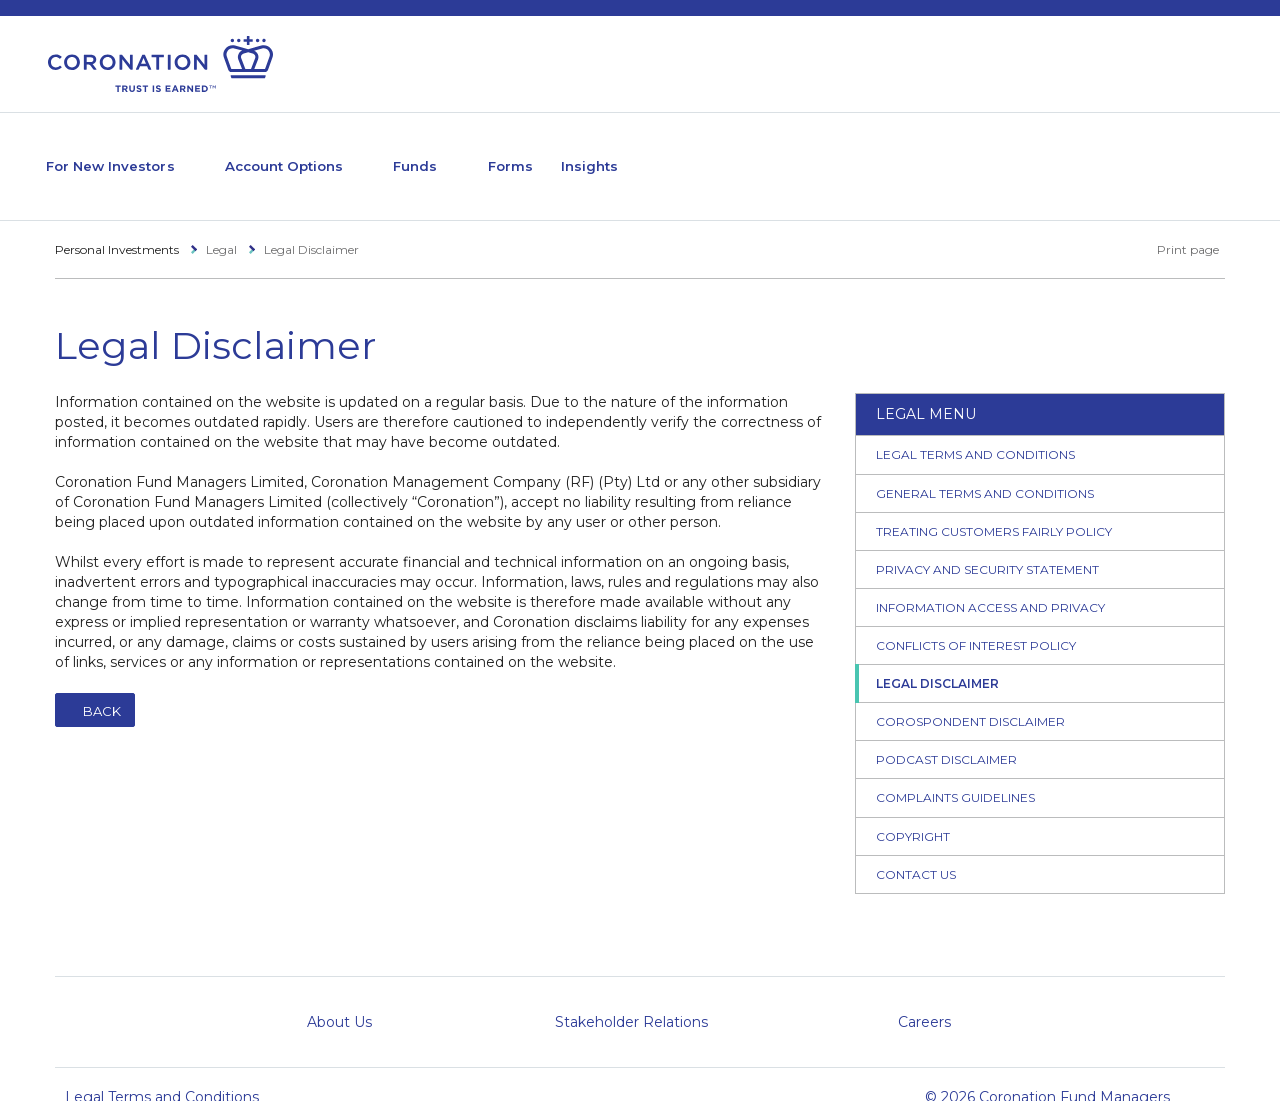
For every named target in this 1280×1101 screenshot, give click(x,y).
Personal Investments (117, 222)
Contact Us (916, 847)
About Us (339, 995)
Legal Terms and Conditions (975, 428)
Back (102, 685)
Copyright (913, 809)
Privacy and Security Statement (987, 542)
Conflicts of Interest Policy (976, 618)
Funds (491, 152)
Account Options (335, 152)
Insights (696, 152)
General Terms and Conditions (985, 466)
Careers (924, 995)
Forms (604, 152)
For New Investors (126, 152)
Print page (1177, 222)
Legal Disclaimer (937, 657)
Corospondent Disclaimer (970, 695)
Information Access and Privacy (990, 580)
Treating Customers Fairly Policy (994, 504)
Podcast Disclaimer (946, 733)
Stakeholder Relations (631, 995)
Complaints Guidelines (955, 771)
